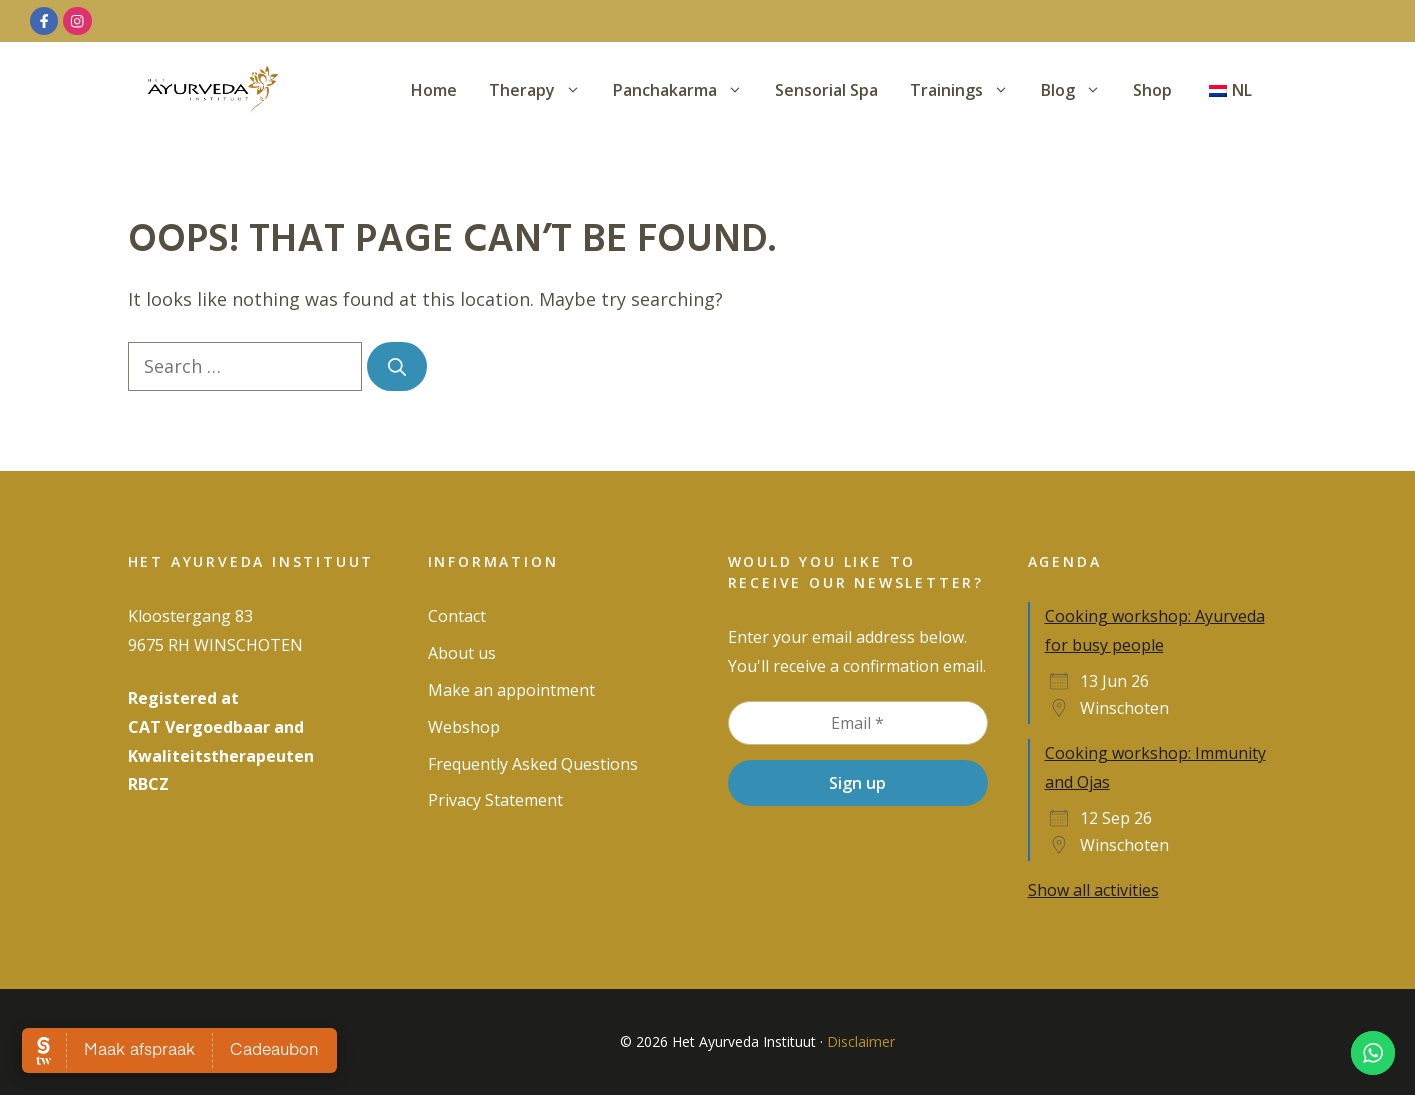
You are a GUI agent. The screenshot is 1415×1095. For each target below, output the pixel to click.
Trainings (967, 90)
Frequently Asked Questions (533, 764)
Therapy (543, 90)
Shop (1152, 90)
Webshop (464, 727)
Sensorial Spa (826, 90)
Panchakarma (686, 90)
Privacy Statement (495, 800)
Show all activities (1093, 890)
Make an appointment (511, 690)
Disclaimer (861, 1041)
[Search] (397, 366)
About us (462, 653)
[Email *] (858, 723)
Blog (1079, 90)
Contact (457, 616)
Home (434, 90)
